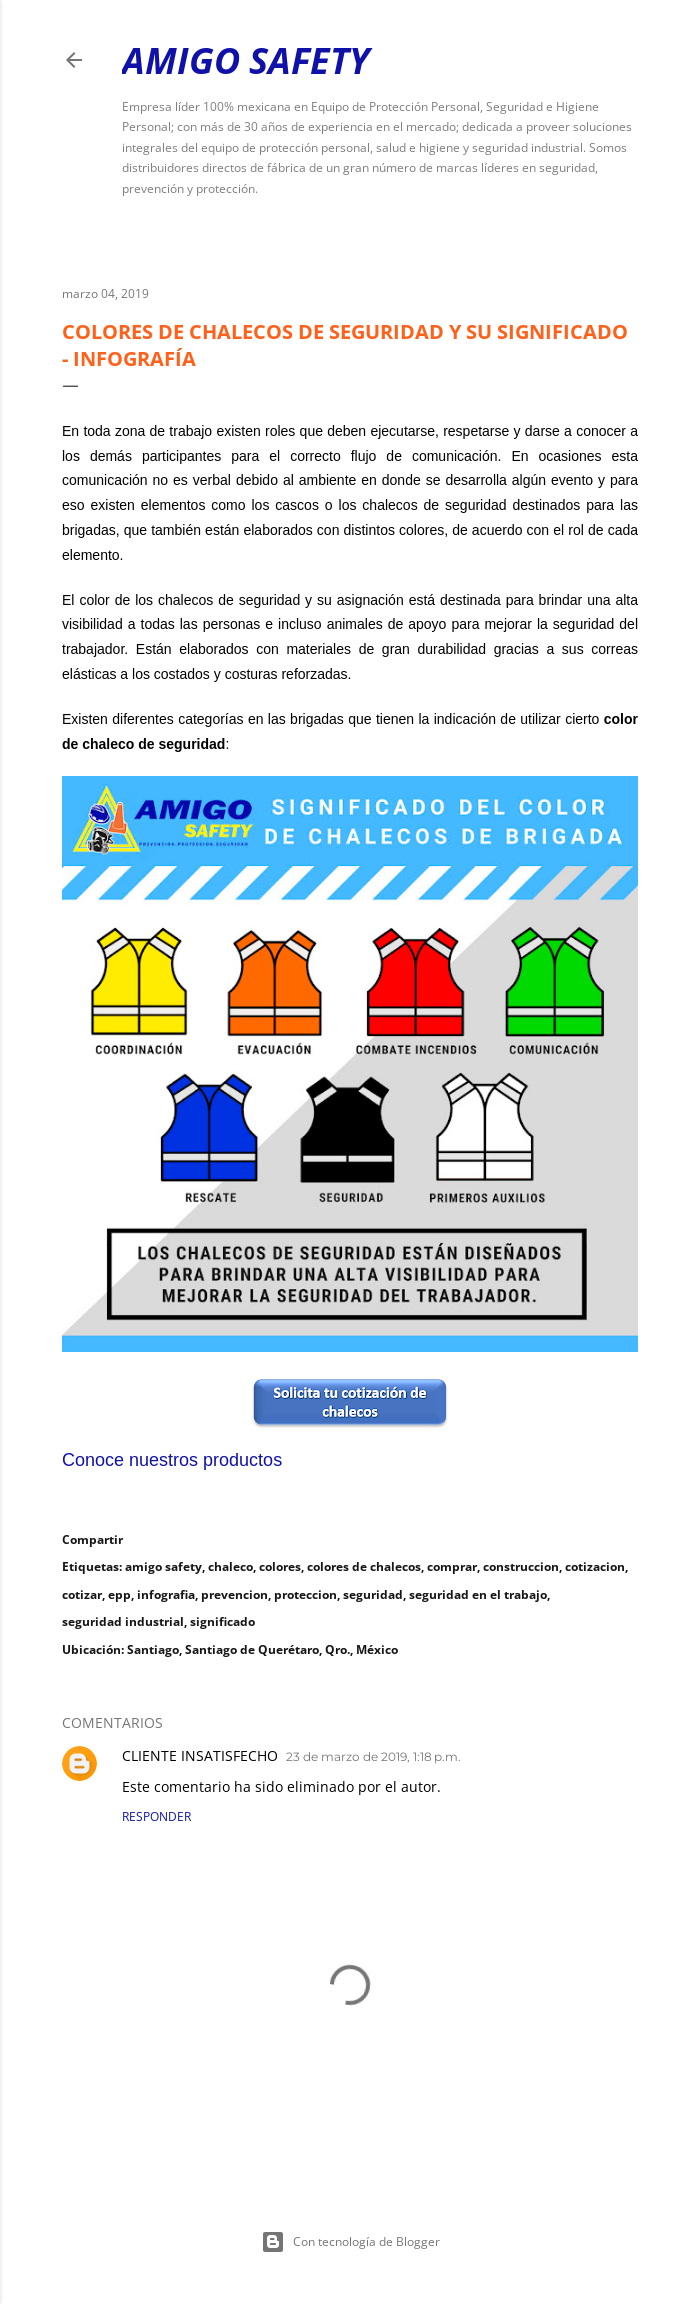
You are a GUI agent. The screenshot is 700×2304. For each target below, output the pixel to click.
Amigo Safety (245, 60)
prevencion (234, 1594)
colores (280, 1566)
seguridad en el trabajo (478, 1594)
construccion (521, 1566)
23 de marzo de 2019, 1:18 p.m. (373, 1756)
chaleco (230, 1566)
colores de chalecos (364, 1566)
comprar (452, 1566)
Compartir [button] (92, 1539)
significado (222, 1621)
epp (119, 1594)
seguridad (373, 1594)
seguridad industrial (123, 1621)
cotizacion (595, 1566)
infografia (166, 1594)
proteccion (305, 1594)
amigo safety (163, 1566)
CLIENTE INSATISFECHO (200, 1755)
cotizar (82, 1594)
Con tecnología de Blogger (350, 2242)
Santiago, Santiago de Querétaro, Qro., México (262, 1649)
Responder (156, 1816)
